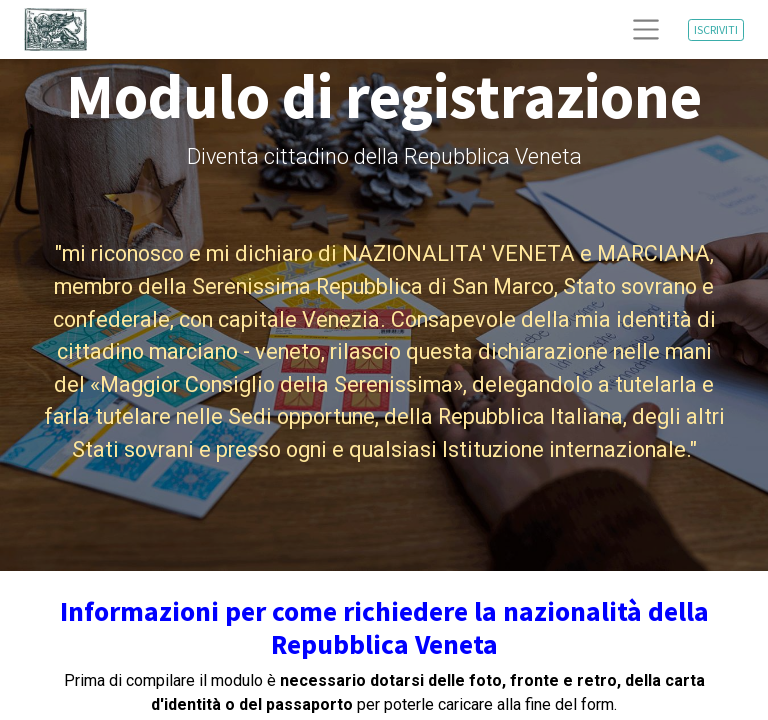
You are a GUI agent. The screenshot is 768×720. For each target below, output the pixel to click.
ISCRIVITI (716, 29)
